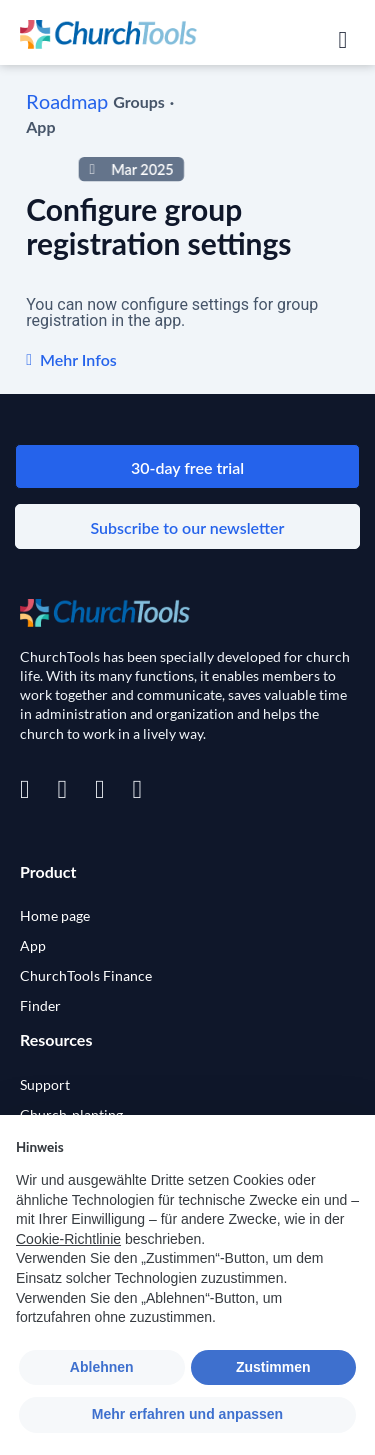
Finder (40, 1005)
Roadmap (67, 101)
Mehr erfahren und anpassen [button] (187, 1414)
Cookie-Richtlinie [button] (68, 1239)
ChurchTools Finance (86, 975)
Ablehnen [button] (102, 1367)
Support (45, 1084)
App (33, 945)
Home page (55, 915)
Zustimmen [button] (273, 1367)
